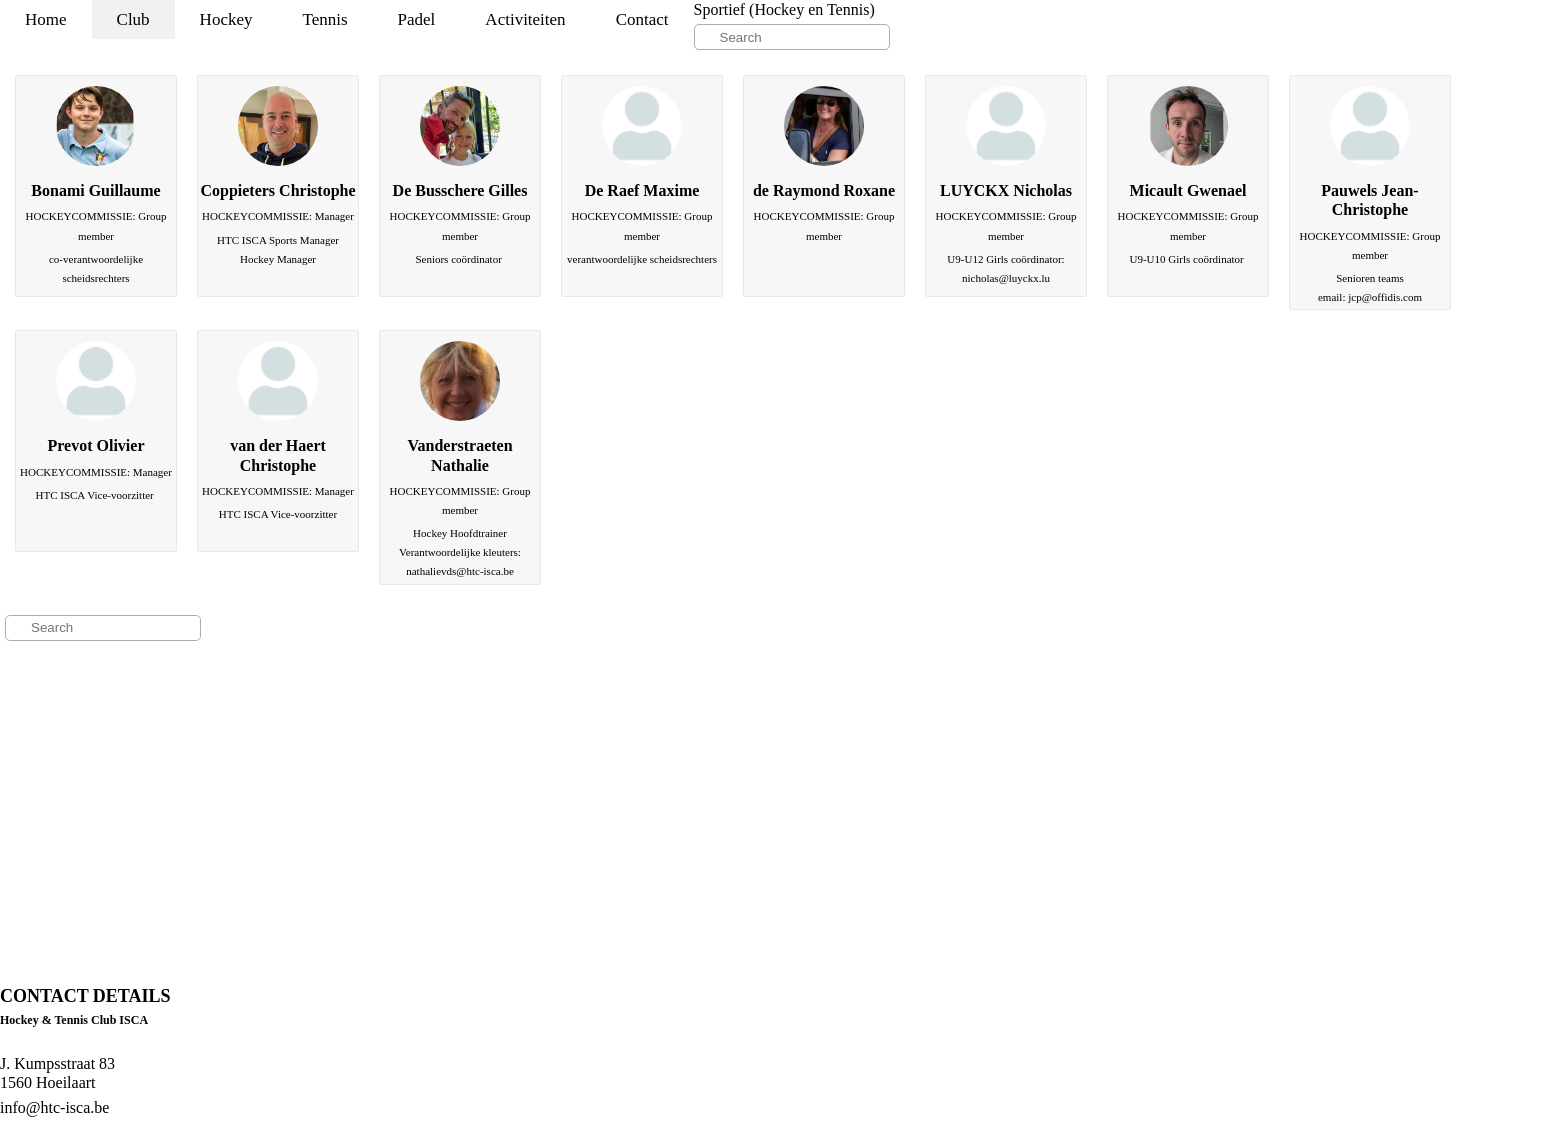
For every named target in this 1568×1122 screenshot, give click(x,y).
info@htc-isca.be (54, 1107)
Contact (642, 19)
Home (46, 19)
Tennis (324, 19)
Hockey (226, 19)
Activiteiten (525, 19)
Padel (417, 19)
